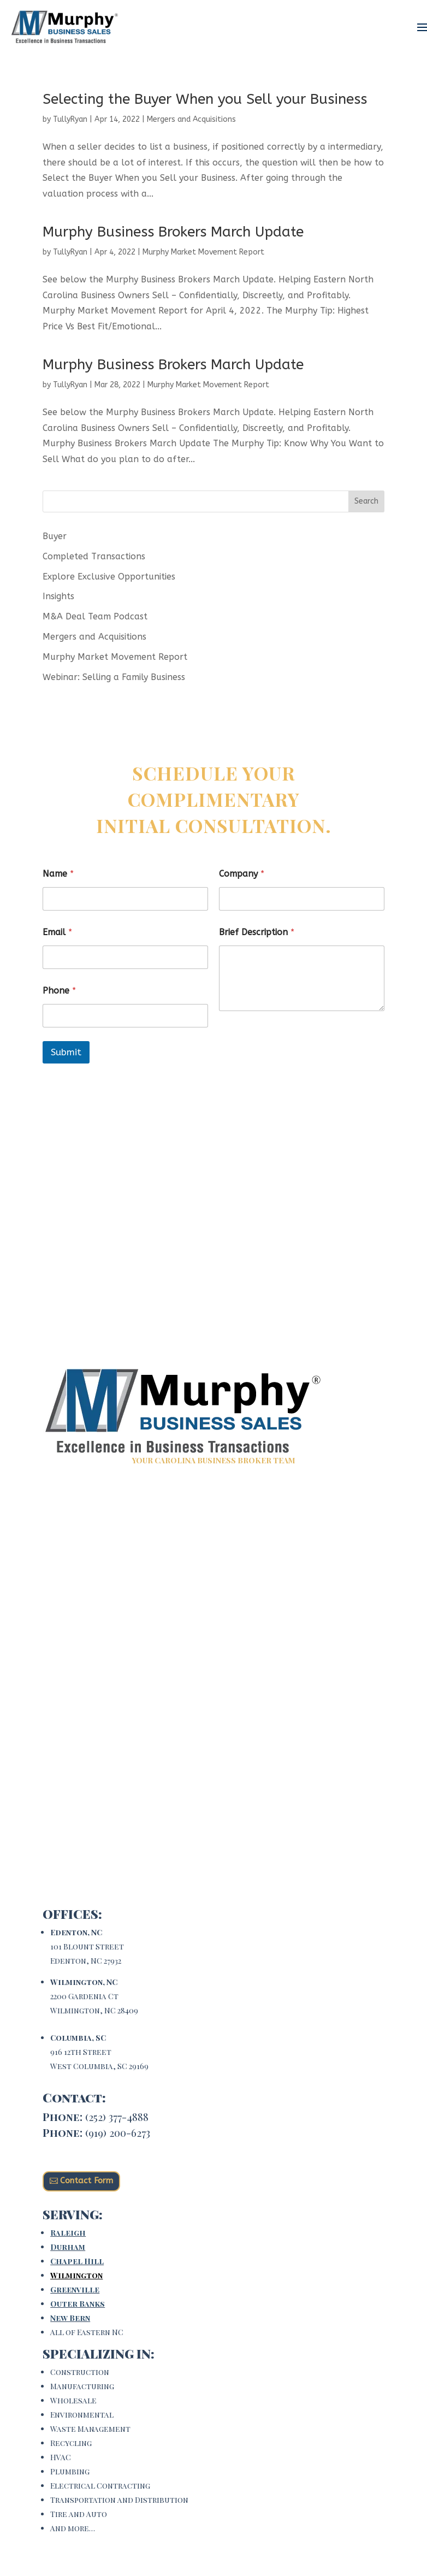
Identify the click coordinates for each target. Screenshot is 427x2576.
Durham (67, 2247)
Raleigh (68, 2233)
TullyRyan (70, 119)
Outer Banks (77, 2304)
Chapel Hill (77, 2261)
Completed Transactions (94, 556)
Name (58, 873)
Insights (58, 596)
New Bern (70, 2318)
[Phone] (125, 1015)
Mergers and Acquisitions (191, 119)
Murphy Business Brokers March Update (173, 231)
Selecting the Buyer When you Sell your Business (205, 99)
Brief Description (256, 932)
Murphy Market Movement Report (203, 252)
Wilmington (76, 2275)
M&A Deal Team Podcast (95, 616)
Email (57, 932)
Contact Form (86, 2180)
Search (366, 501)
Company (241, 873)
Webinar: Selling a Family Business (114, 677)
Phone (59, 990)
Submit (66, 1052)
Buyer (55, 536)
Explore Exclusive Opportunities (109, 576)
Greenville (74, 2289)
